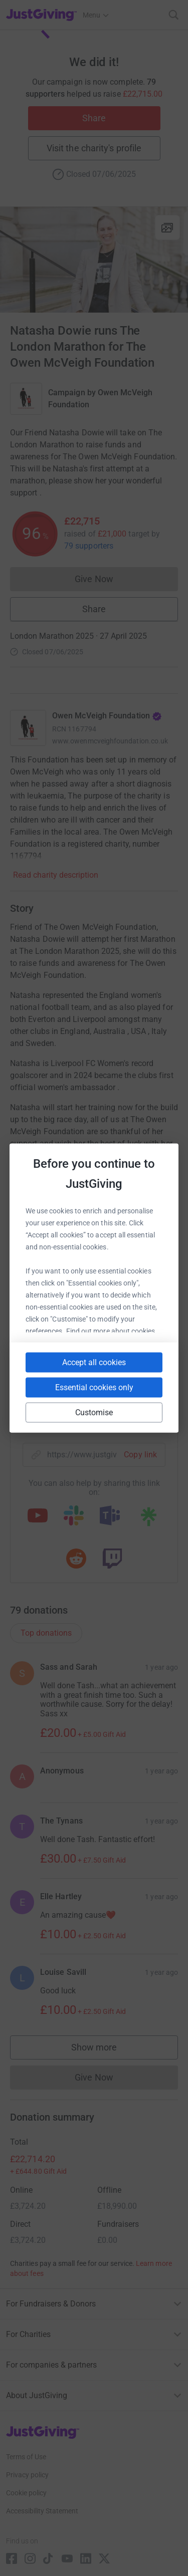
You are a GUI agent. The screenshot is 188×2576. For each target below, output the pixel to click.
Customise (94, 1412)
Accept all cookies (94, 1362)
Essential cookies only (94, 1387)
